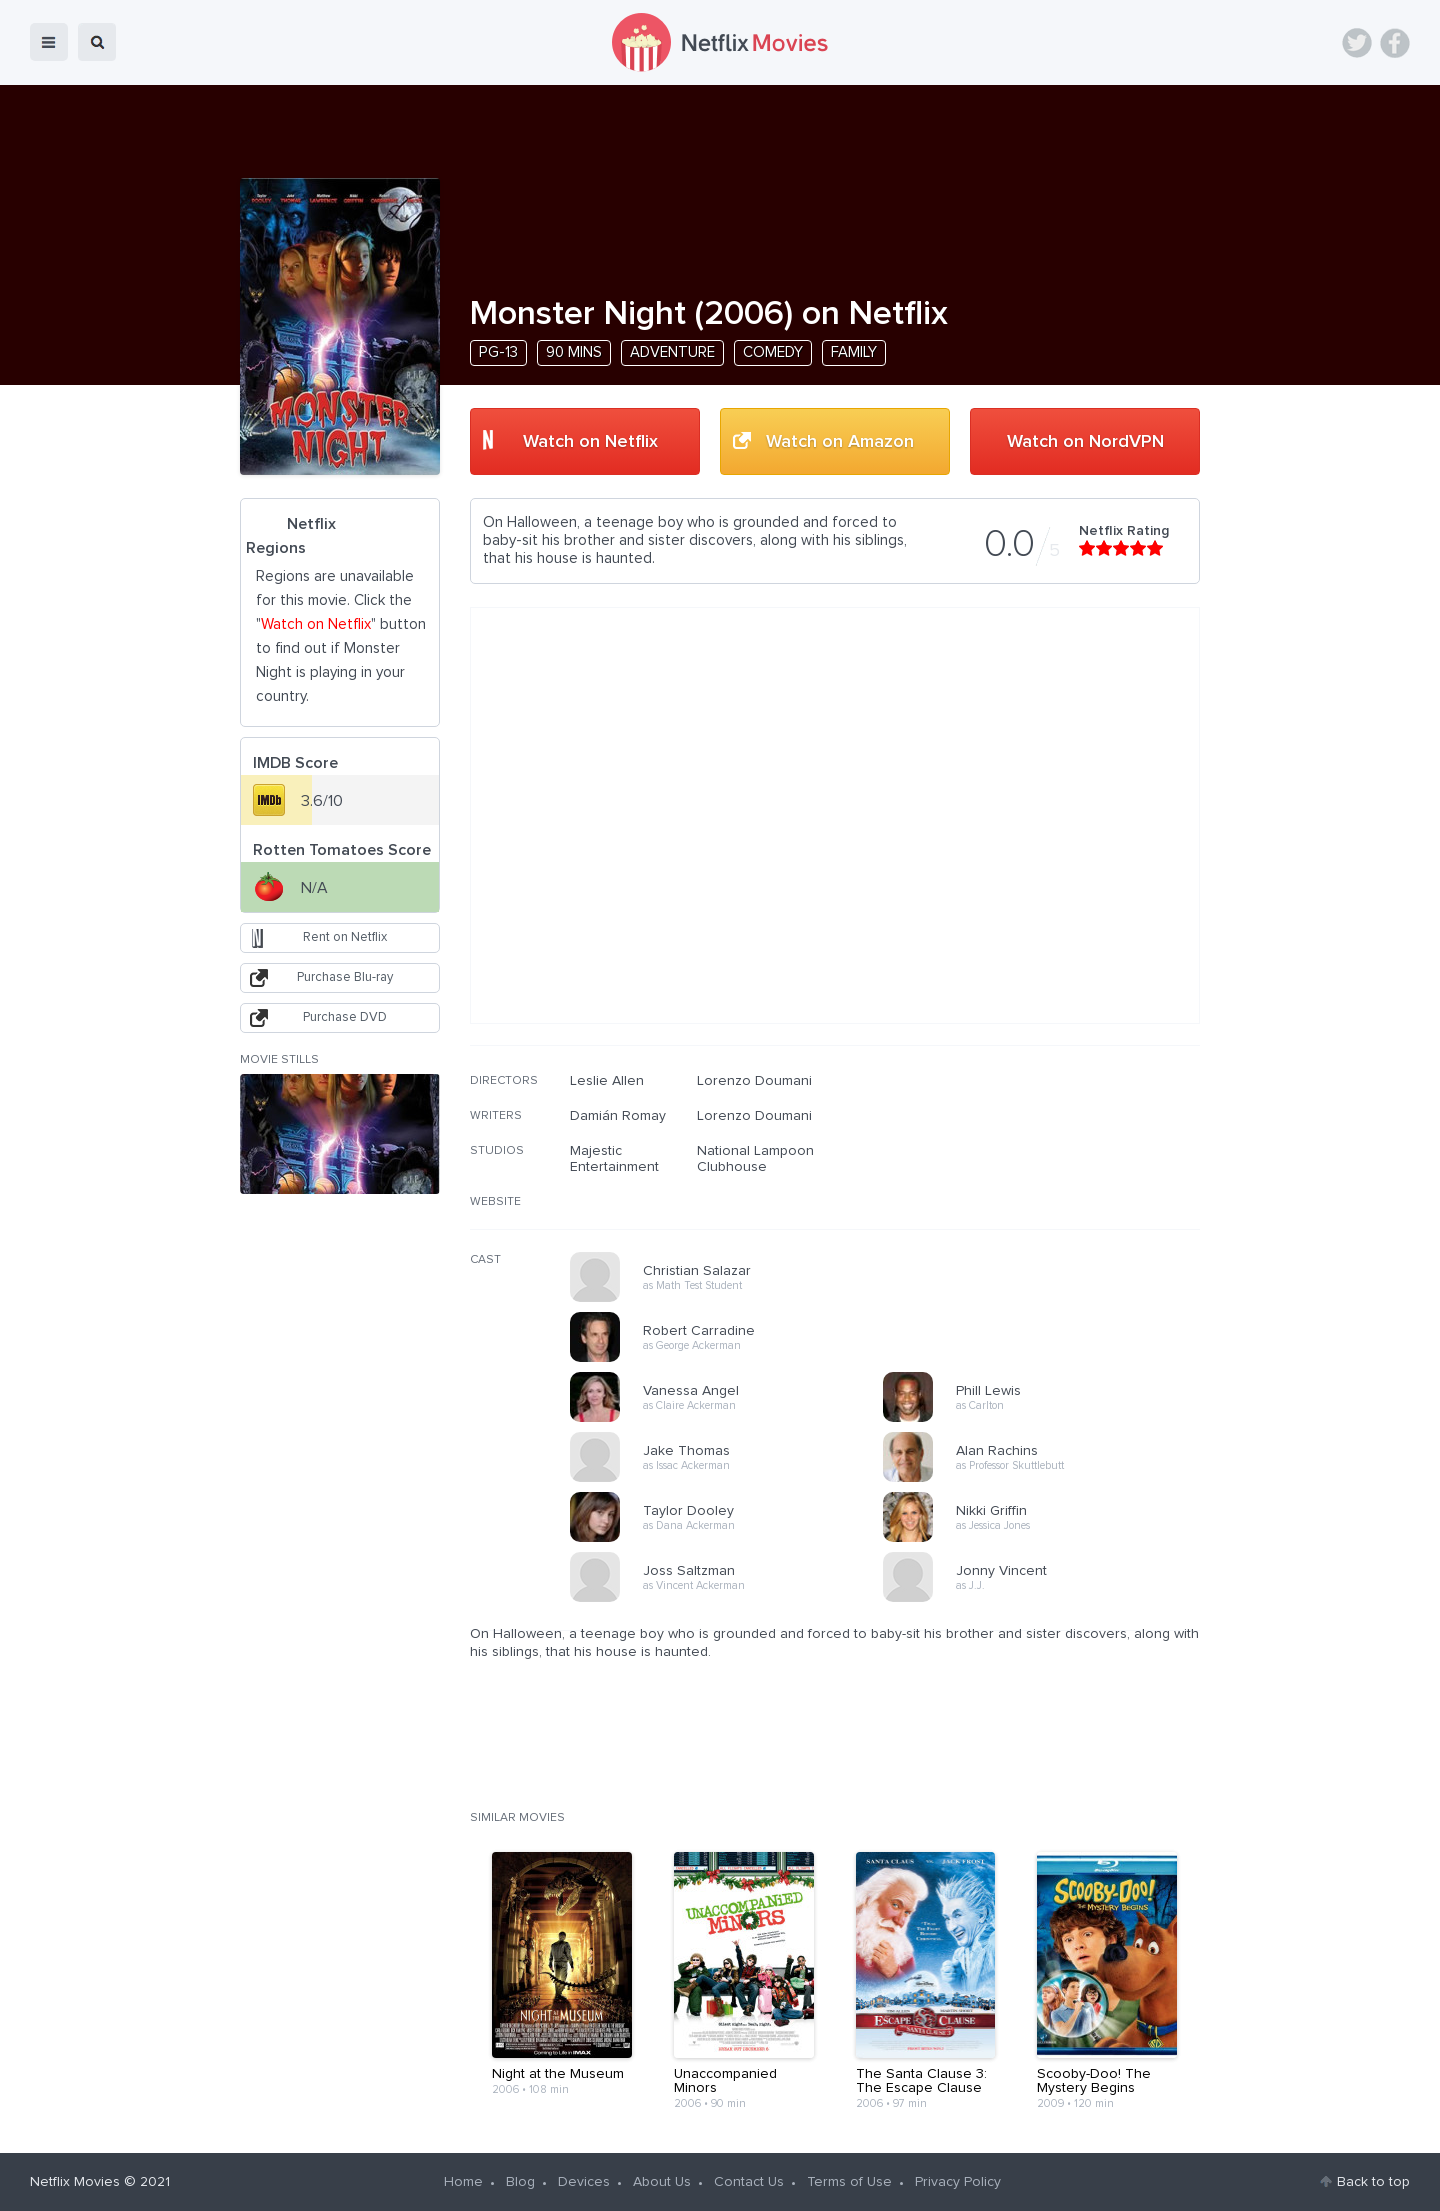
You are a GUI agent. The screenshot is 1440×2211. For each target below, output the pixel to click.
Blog (520, 2182)
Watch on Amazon (840, 442)
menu (49, 42)
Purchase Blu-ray (345, 977)
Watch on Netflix (590, 442)
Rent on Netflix (345, 937)
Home (463, 2182)
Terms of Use (849, 2182)
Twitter (1357, 43)
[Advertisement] (1050, 1201)
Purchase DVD (345, 1017)
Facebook (1395, 43)
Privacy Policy (958, 2182)
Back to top (1373, 2182)
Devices (584, 2182)
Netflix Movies (75, 2182)
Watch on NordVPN (1085, 442)
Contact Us (749, 2182)
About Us (662, 2182)
